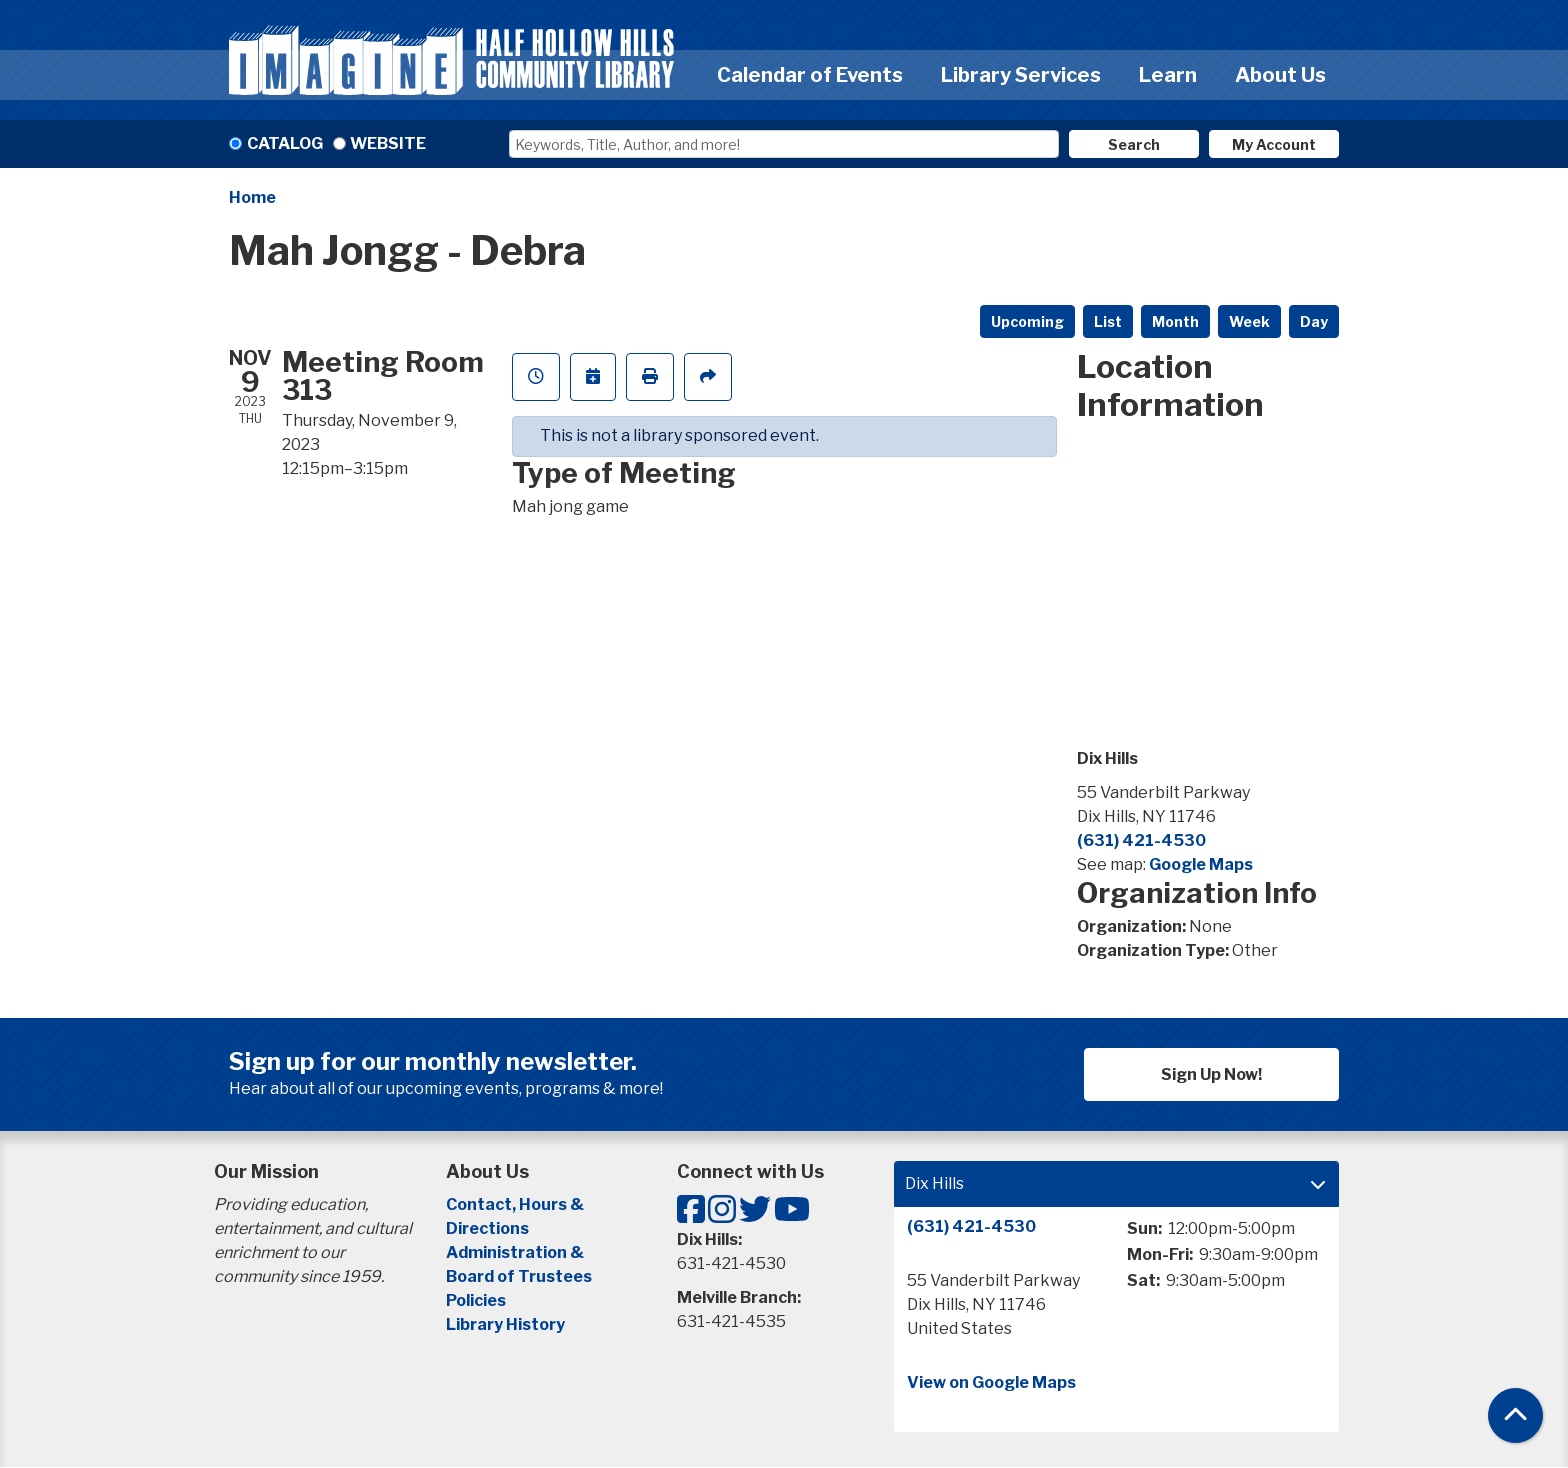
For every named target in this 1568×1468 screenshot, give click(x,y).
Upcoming (1027, 321)
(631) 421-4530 (1141, 840)
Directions (487, 1228)
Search (1134, 144)
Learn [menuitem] (1168, 75)
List (1108, 321)
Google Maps (1201, 864)
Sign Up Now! (1211, 1074)
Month (1175, 321)
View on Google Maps (991, 1382)
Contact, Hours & (516, 1204)
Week (1249, 321)
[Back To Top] (1515, 1415)
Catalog (285, 143)
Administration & (516, 1252)
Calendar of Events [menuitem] (810, 75)
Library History (505, 1324)
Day (1314, 321)
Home (252, 197)
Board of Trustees (519, 1276)
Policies (476, 1300)
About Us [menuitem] (1280, 75)
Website (388, 143)
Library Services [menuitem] (1021, 75)
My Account (1274, 144)
